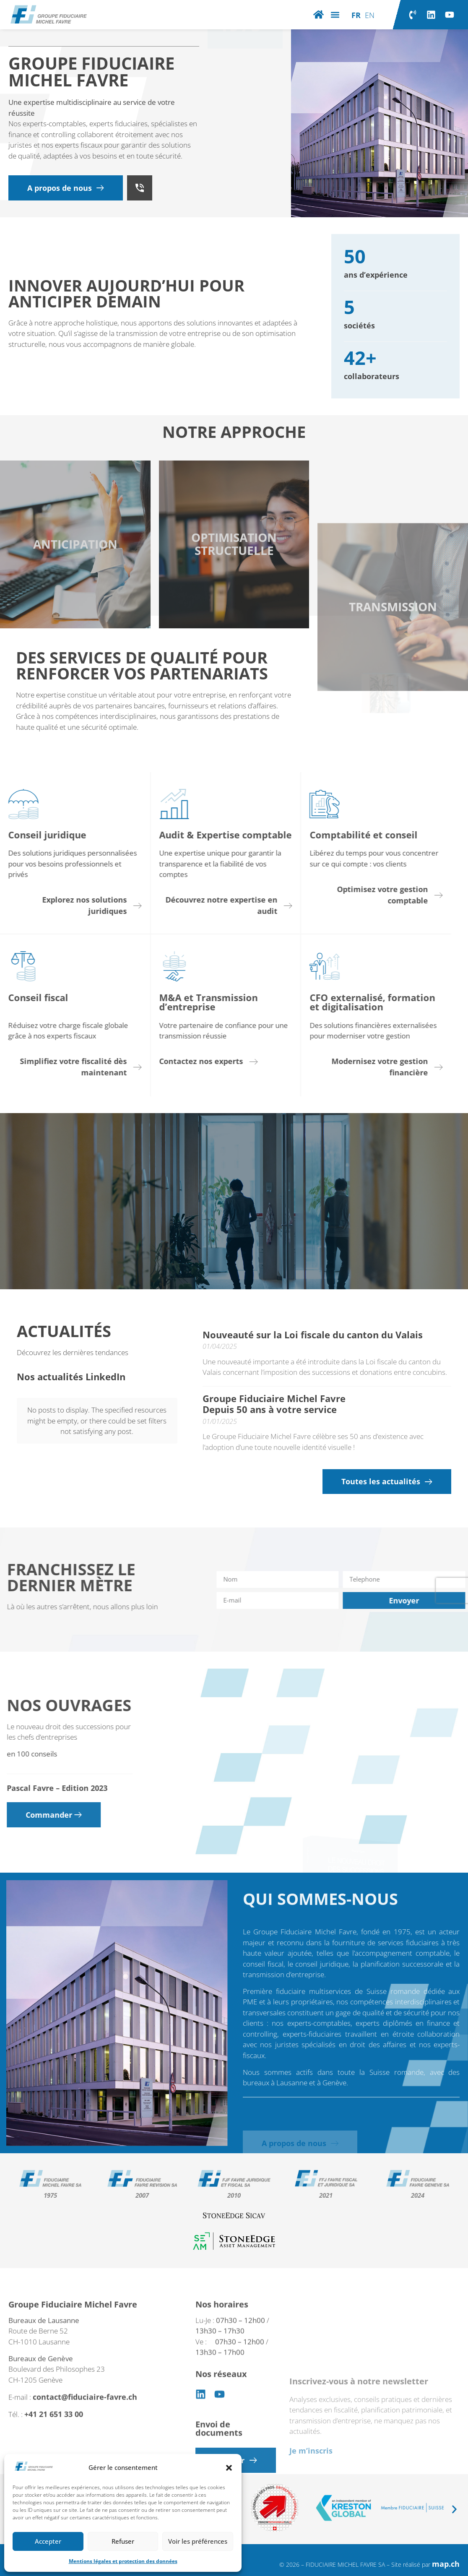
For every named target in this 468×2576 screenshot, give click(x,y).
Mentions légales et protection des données (123, 2561)
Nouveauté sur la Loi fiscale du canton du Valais (313, 1334)
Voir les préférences (197, 2541)
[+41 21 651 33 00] (139, 187)
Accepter (48, 2541)
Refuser (123, 2541)
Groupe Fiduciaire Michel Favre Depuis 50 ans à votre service (274, 1403)
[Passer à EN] (370, 14)
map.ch (446, 2564)
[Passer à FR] (356, 14)
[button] (229, 2468)
